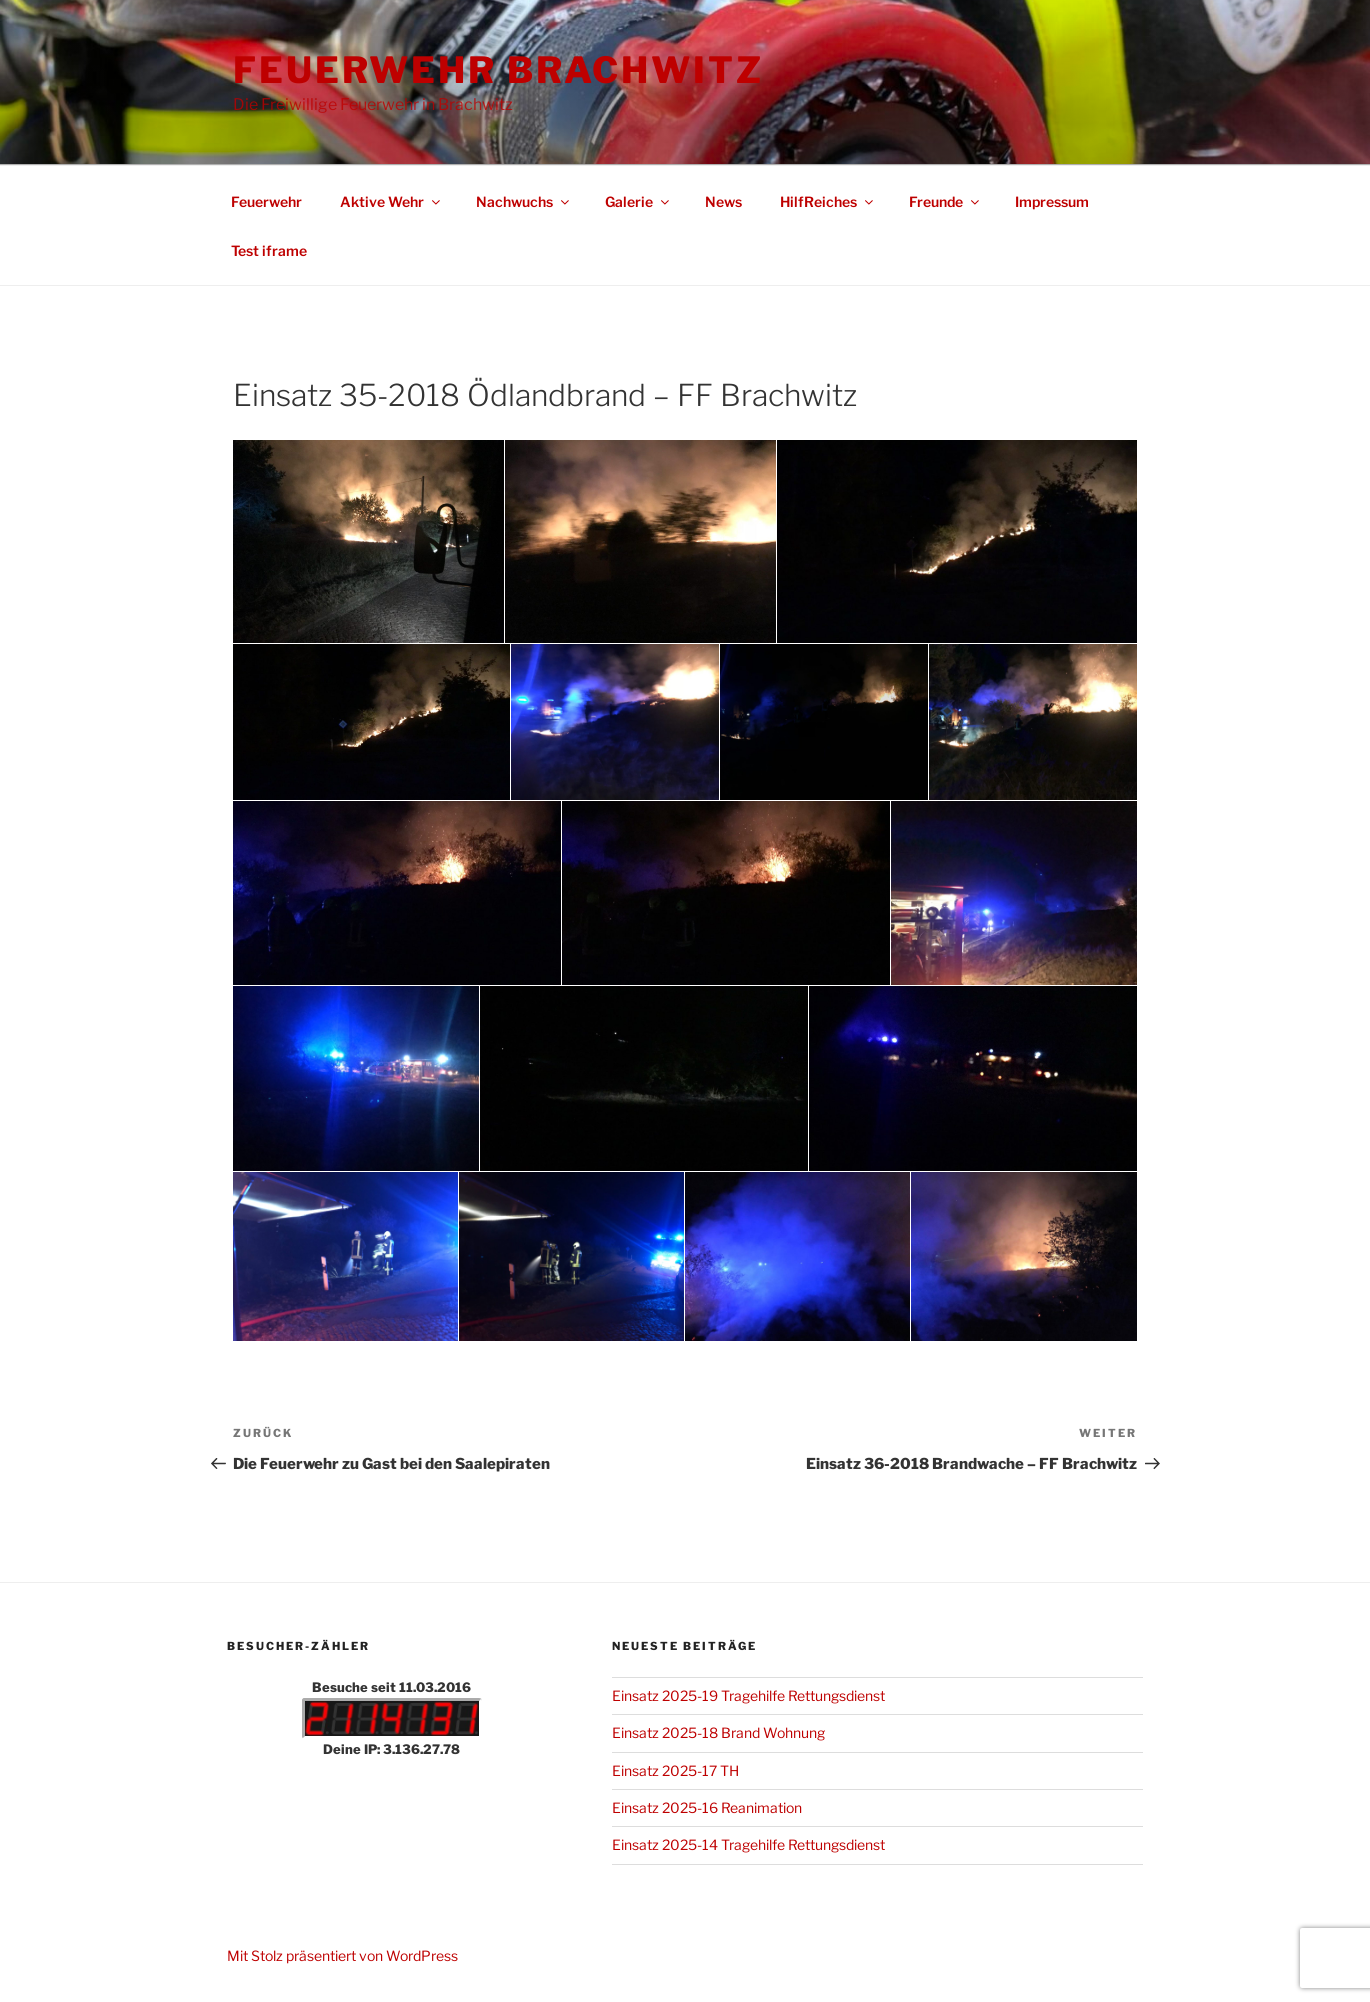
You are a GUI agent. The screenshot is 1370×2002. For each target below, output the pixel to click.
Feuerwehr (266, 201)
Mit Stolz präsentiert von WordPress (342, 1955)
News (723, 201)
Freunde (945, 201)
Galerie (638, 201)
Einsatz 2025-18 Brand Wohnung (718, 1732)
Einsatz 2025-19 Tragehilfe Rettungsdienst (748, 1695)
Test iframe (269, 250)
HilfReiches (828, 201)
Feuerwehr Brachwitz (498, 70)
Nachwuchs (524, 201)
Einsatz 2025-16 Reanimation (707, 1807)
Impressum (1052, 201)
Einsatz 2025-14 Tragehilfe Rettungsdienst (748, 1844)
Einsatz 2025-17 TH (675, 1770)
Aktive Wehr (391, 201)
